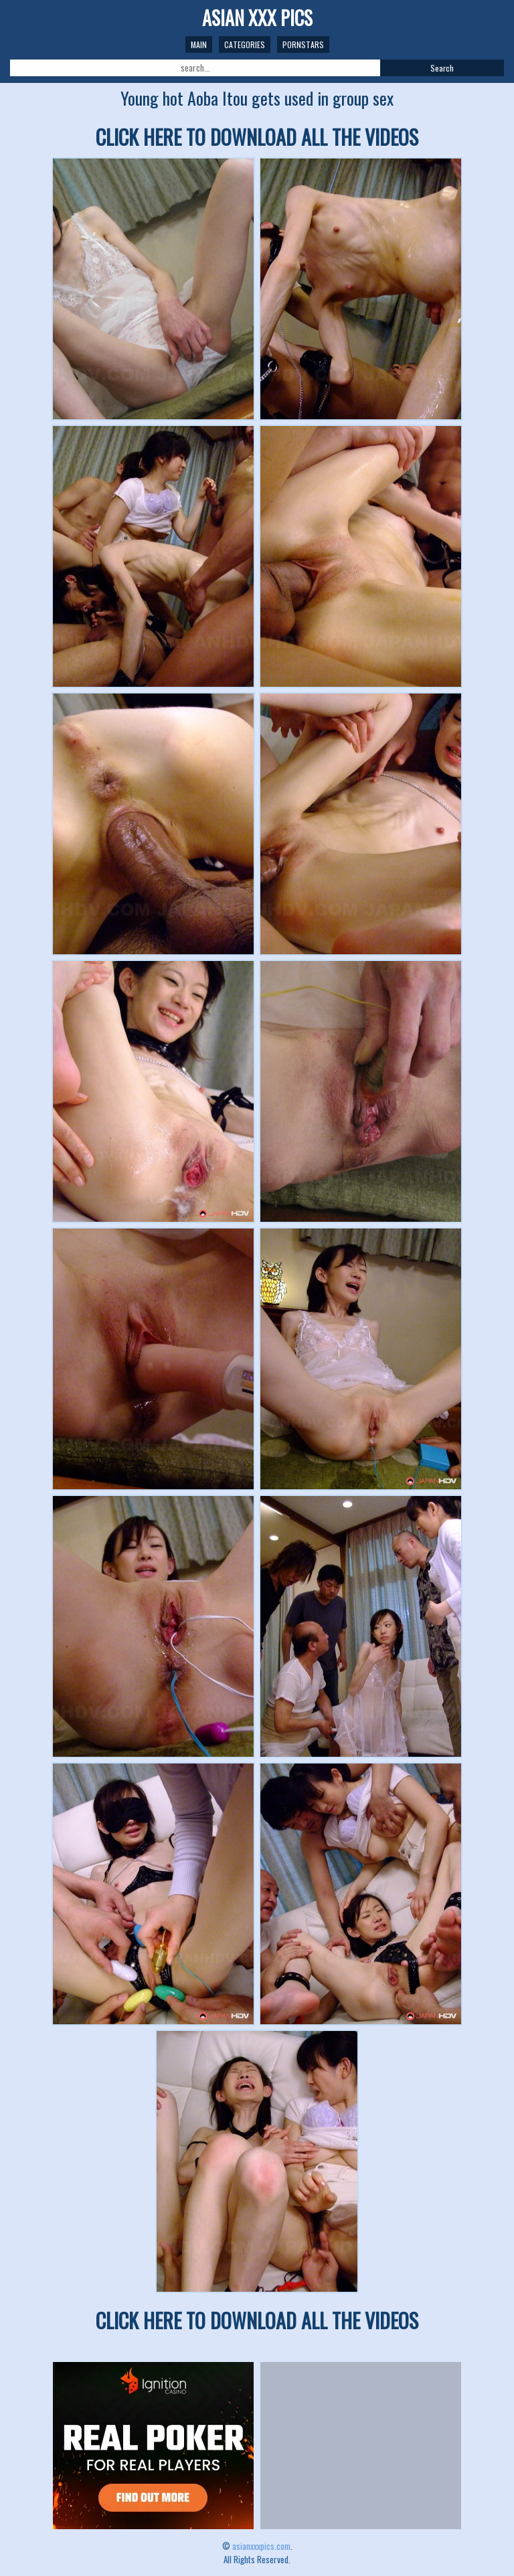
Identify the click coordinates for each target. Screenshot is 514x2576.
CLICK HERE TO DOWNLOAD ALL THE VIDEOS (257, 137)
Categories (244, 44)
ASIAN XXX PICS (257, 17)
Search (442, 68)
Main (199, 44)
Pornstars (303, 44)
